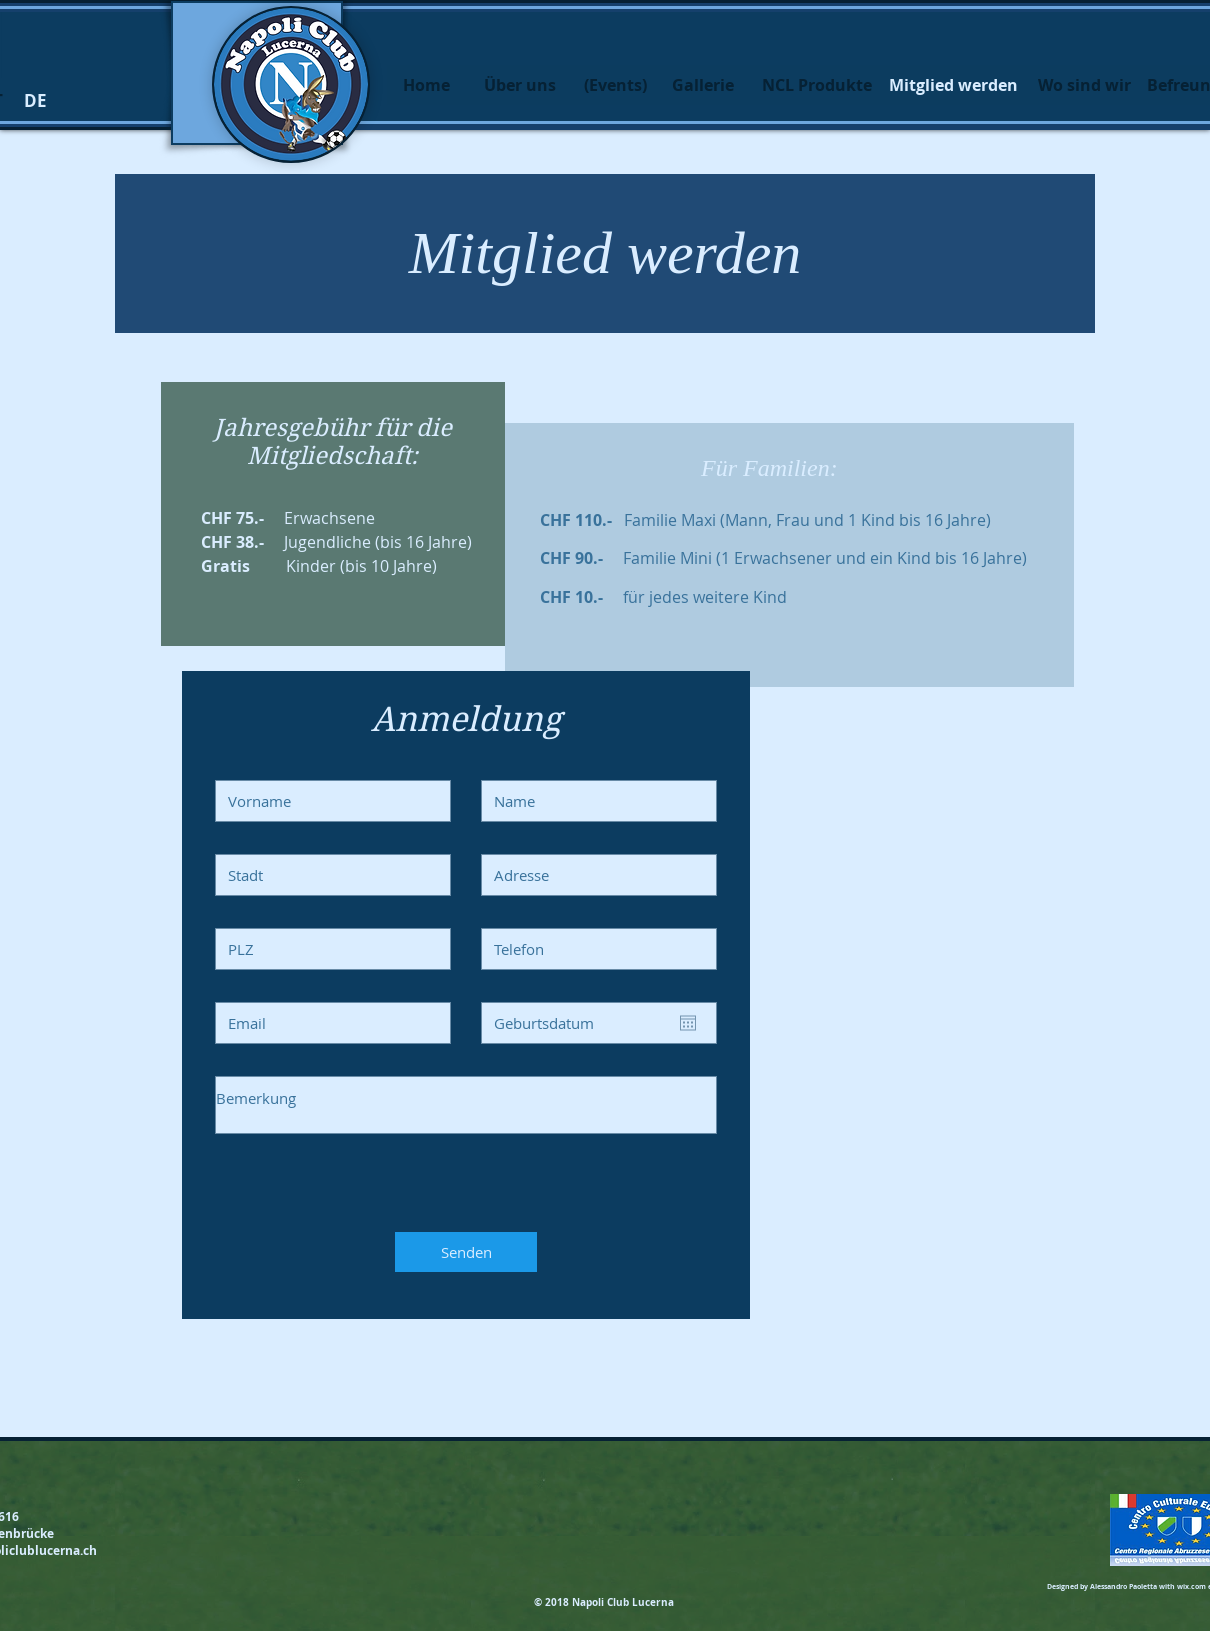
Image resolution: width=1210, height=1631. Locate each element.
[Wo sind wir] (1084, 85)
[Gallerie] (703, 85)
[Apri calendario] (688, 1023)
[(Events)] (615, 85)
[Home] (426, 85)
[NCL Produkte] (817, 85)
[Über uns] (519, 85)
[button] (35, 101)
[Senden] (466, 1252)
